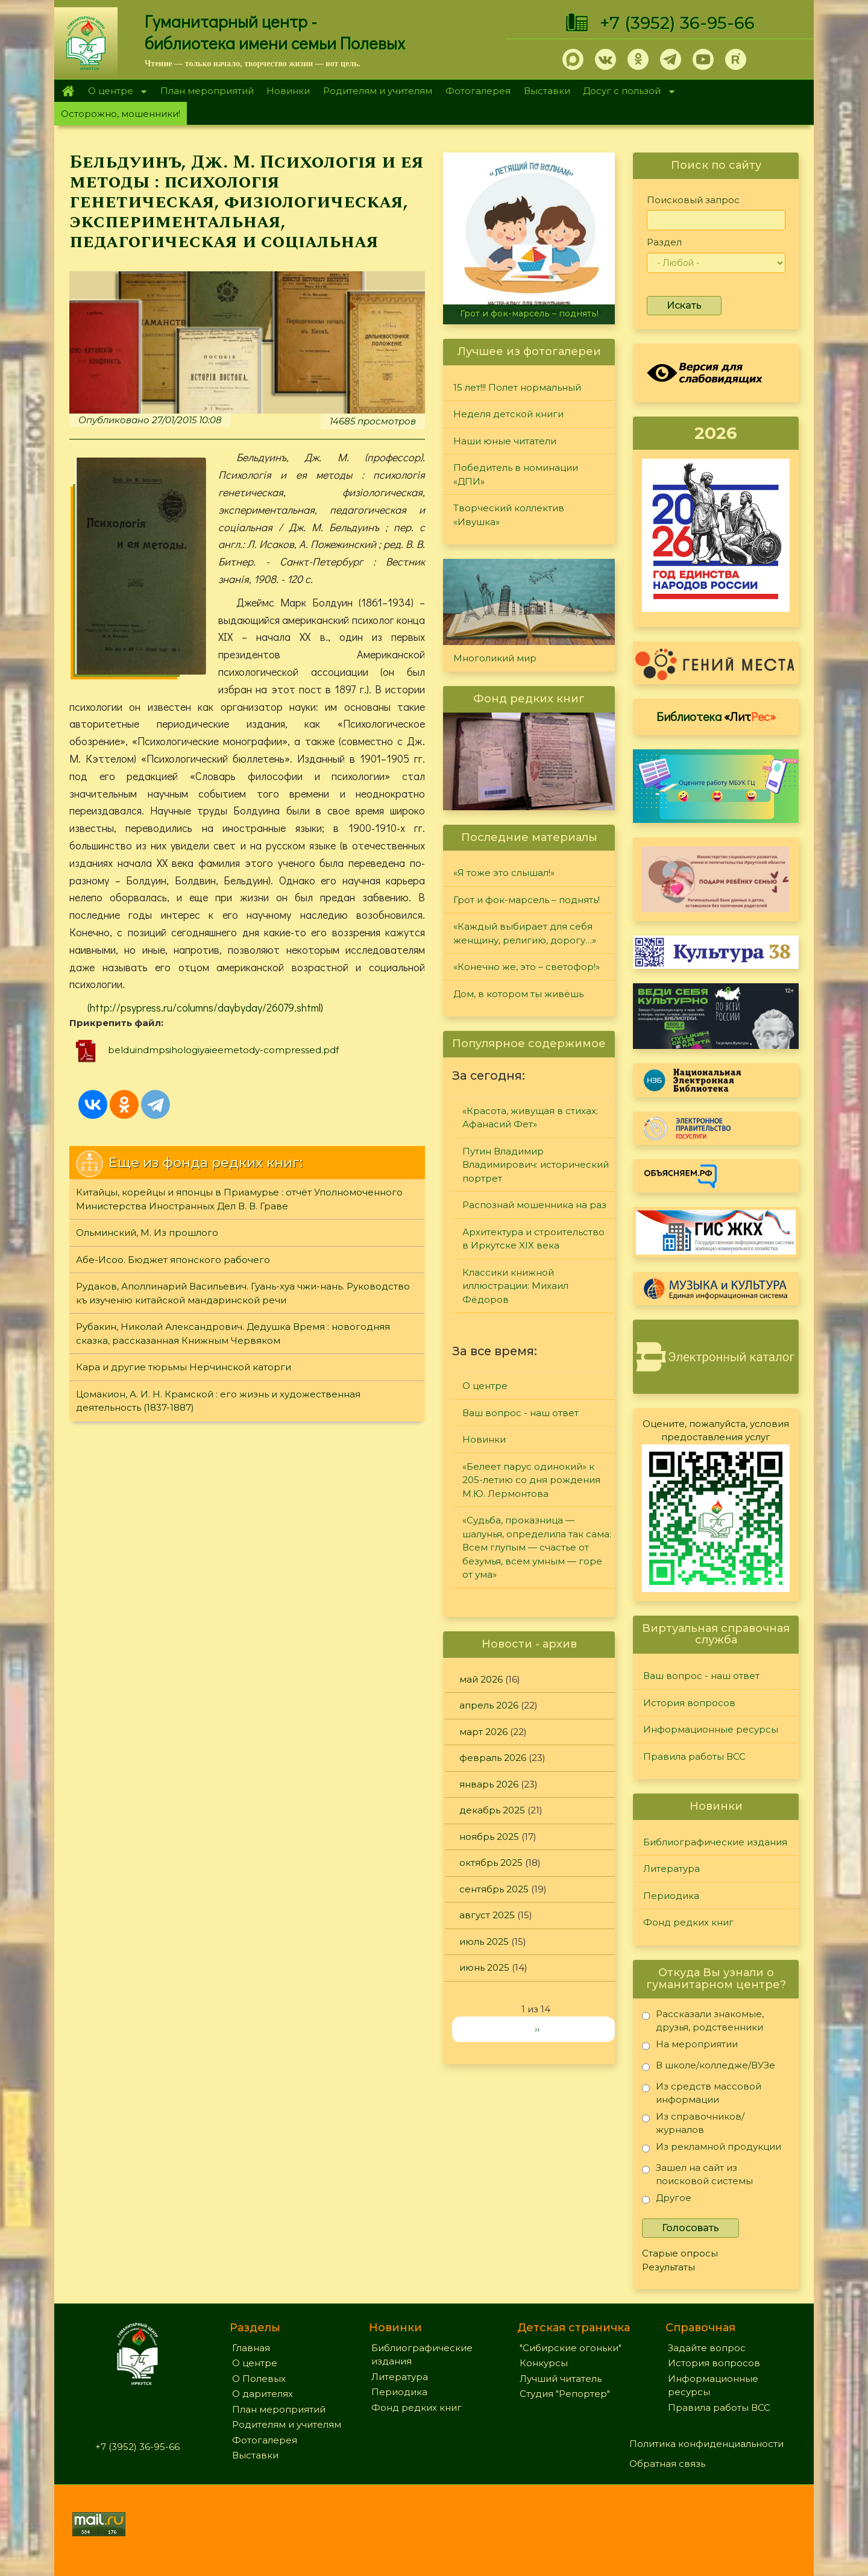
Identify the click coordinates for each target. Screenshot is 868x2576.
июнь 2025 (484, 1967)
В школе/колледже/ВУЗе (708, 2067)
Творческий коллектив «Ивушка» (508, 514)
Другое (666, 2200)
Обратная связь (667, 2463)
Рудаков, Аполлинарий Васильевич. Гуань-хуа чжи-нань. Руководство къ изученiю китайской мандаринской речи (243, 1293)
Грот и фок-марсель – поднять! (529, 313)
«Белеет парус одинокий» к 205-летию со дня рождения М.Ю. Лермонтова (531, 1480)
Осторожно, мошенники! (120, 113)
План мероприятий (207, 90)
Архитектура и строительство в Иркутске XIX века (533, 1239)
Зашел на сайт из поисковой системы (697, 2174)
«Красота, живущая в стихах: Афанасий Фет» (530, 1117)
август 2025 (487, 1915)
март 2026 (483, 1731)
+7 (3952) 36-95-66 (677, 23)
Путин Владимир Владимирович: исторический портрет (535, 1164)
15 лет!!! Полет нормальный (517, 387)
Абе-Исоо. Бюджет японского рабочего (173, 1259)
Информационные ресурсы (710, 1729)
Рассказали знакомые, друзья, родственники (703, 2020)
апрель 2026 (488, 1705)
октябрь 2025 (491, 1862)
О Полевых (259, 2378)
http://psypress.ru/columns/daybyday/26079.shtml (205, 1007)
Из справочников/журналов (693, 2123)
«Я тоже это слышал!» (504, 872)
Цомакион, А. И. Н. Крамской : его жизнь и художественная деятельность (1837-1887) (218, 1401)
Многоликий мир (494, 658)
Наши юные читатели (504, 441)
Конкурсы (544, 2363)
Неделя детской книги (508, 414)
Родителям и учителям (377, 90)
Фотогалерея (478, 90)
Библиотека (716, 716)
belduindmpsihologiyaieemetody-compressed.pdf (223, 1050)
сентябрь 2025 (494, 1889)
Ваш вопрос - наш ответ (520, 1413)
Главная (67, 91)
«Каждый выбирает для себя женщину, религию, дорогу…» (524, 933)
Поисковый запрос (693, 200)
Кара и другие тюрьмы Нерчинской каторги (183, 1367)
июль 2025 (484, 1941)
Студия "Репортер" (565, 2393)
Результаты (668, 2267)
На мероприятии (690, 2046)
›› (537, 2029)
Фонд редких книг (688, 1922)
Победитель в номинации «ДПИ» (515, 474)
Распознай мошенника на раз (534, 1205)
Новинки (288, 90)
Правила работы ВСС (694, 1756)
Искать (684, 305)
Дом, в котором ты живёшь (518, 994)
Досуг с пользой (626, 92)
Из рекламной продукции (711, 2149)
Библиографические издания (715, 1842)
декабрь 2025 (492, 1810)
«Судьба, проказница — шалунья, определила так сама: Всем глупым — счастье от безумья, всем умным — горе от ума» (536, 1547)
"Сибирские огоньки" (570, 2348)
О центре (113, 92)
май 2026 (481, 1679)
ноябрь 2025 (489, 1836)
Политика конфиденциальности (706, 2443)
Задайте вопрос (707, 2348)
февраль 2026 (492, 1757)
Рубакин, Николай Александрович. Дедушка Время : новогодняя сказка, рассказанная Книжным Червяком (233, 1333)
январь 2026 (488, 1784)
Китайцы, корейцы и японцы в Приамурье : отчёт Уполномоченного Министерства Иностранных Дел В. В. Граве (239, 1199)
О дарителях (262, 2393)
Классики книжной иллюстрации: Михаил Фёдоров (515, 1286)
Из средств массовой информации (701, 2093)
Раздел (664, 242)
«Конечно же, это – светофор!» (526, 966)
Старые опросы (680, 2253)
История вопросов (689, 1702)
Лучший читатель (561, 2378)
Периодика (671, 1895)
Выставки (547, 90)
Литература (671, 1868)
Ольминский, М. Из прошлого (147, 1232)
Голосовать (690, 2228)
